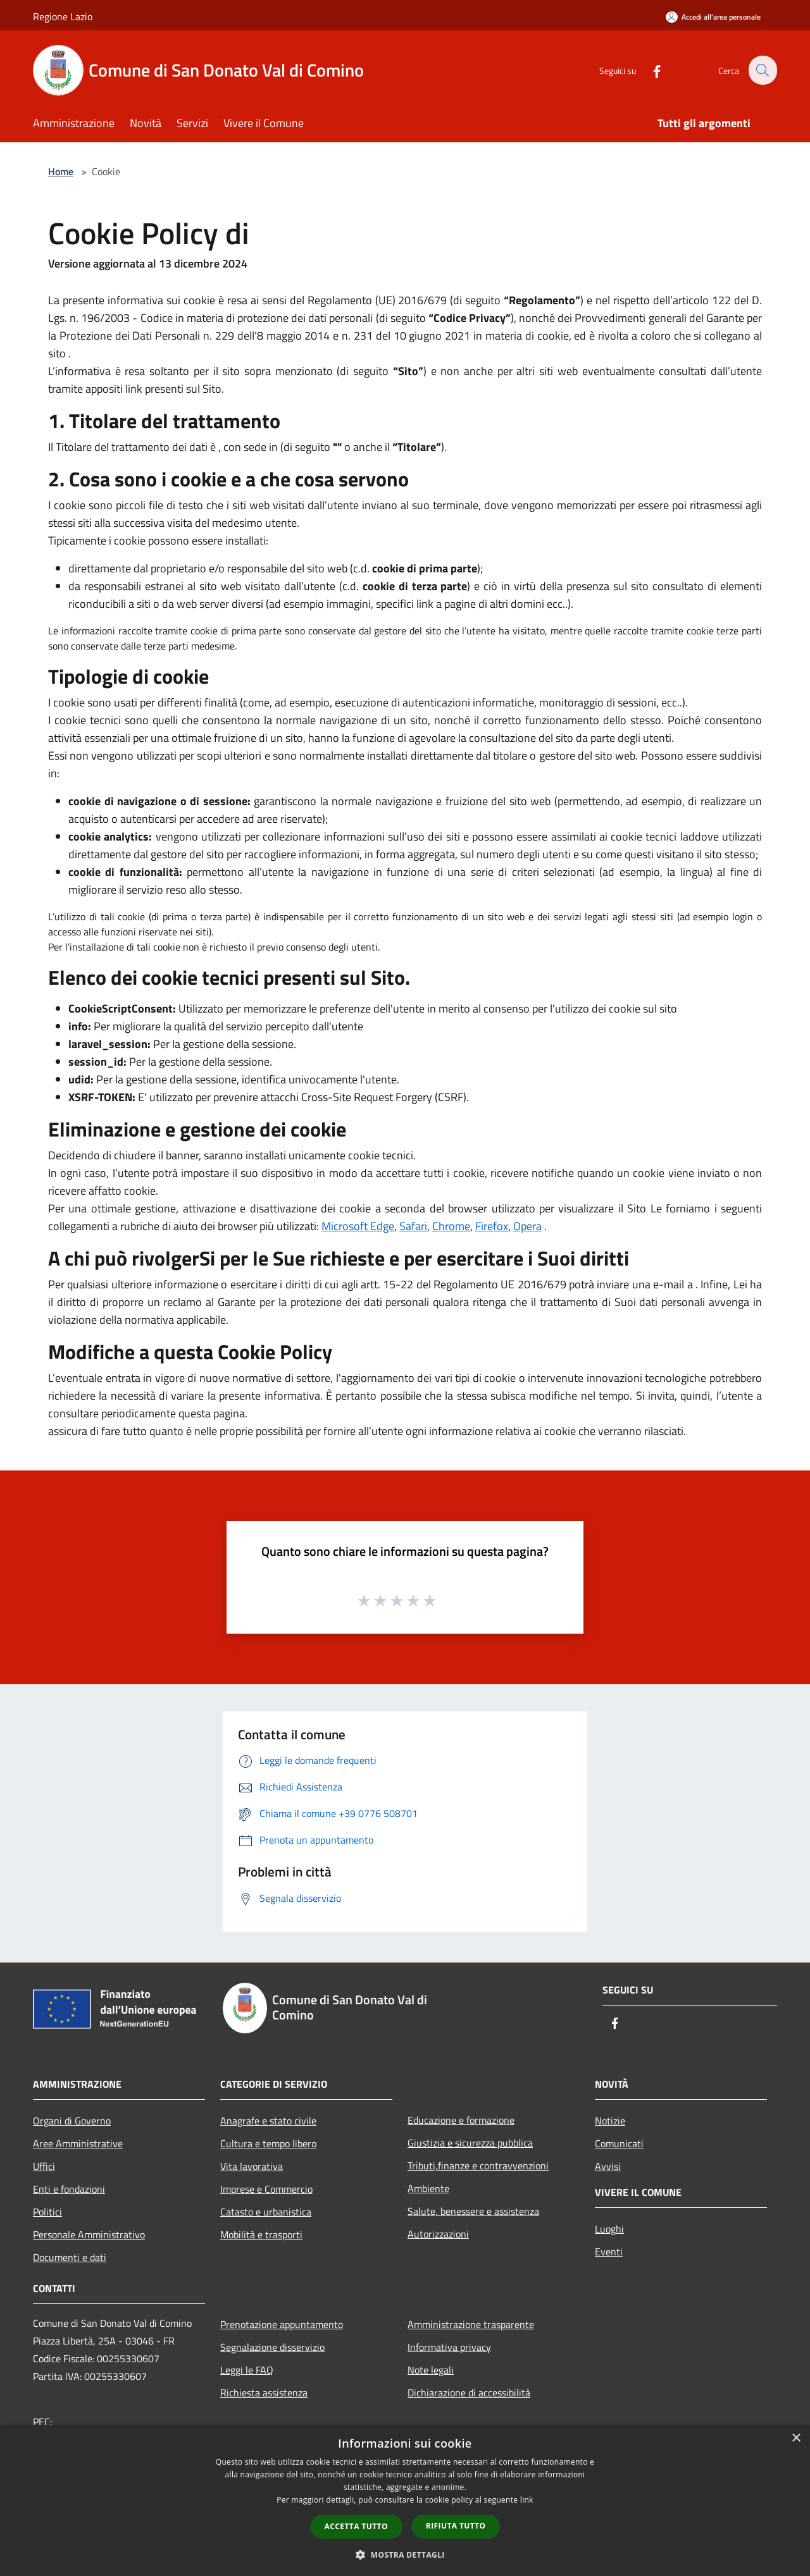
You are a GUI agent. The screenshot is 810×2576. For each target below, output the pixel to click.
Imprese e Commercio (266, 2189)
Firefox (491, 1226)
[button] (405, 2554)
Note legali (431, 2369)
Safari (413, 1226)
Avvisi (608, 2166)
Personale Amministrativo (89, 2234)
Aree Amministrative (78, 2143)
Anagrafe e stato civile (268, 2120)
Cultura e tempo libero (268, 2143)
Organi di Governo (72, 2120)
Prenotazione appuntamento (281, 2324)
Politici (47, 2211)
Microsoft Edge (357, 1226)
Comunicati (619, 2143)
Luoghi (609, 2228)
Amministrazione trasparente (471, 2324)
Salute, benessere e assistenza (473, 2211)
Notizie (610, 2120)
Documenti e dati (69, 2257)
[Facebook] (649, 69)
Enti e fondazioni (69, 2189)
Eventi (609, 2251)
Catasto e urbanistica (265, 2211)
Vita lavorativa (251, 2166)
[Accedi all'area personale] (713, 17)
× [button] (796, 2438)
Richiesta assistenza (264, 2392)
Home (60, 171)
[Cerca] (762, 70)
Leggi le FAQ (246, 2369)
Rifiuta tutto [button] (456, 2525)
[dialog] (405, 2500)
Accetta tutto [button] (356, 2526)
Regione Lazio (62, 16)
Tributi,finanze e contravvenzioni (478, 2165)
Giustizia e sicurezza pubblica (470, 2142)
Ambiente (428, 2188)
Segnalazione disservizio (272, 2347)
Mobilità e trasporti (261, 2234)
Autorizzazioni (438, 2233)
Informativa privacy (449, 2347)
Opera (527, 1226)
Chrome (451, 1226)
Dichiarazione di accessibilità (469, 2392)
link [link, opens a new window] (526, 2499)
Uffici (44, 2166)
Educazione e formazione (461, 2120)
